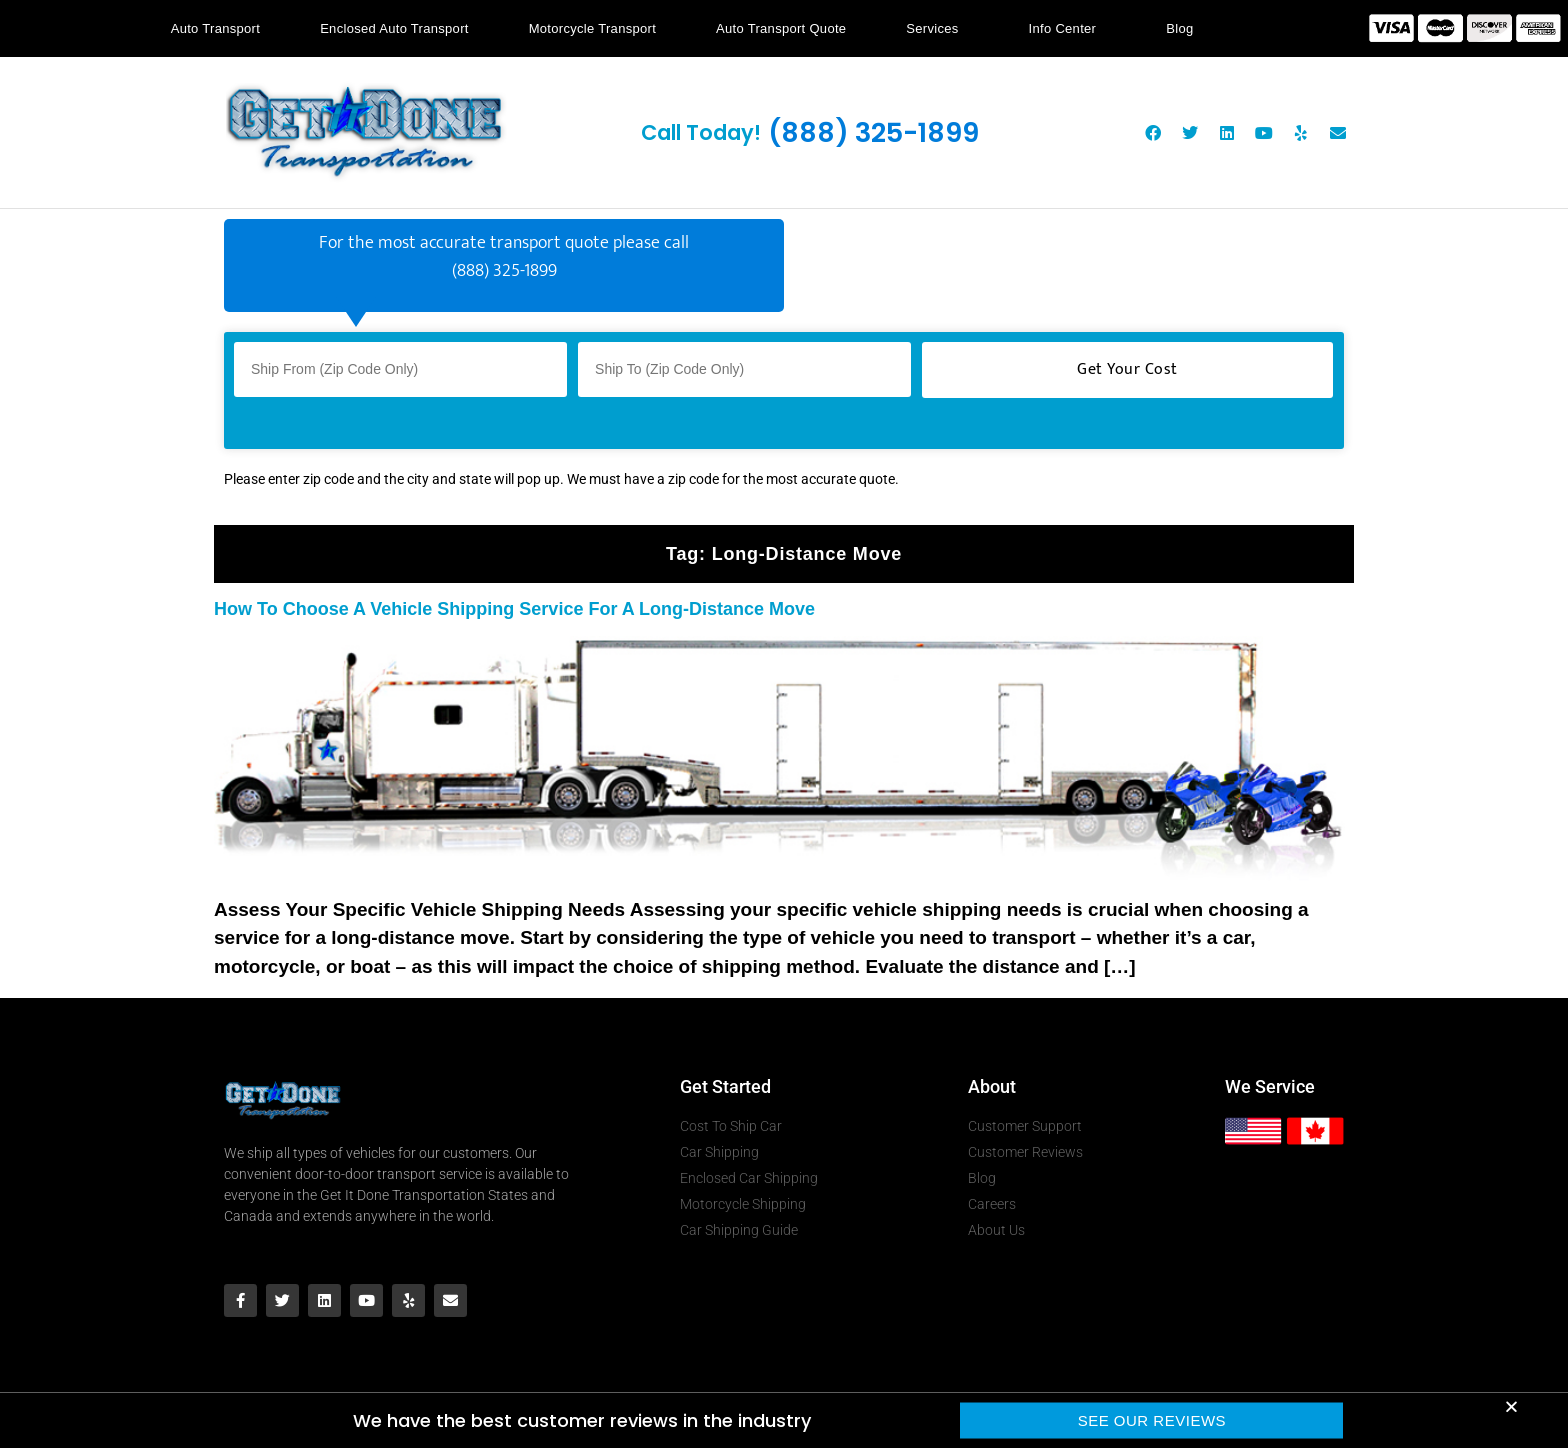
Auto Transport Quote (781, 28)
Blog (1179, 28)
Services (937, 29)
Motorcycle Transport (592, 28)
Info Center (1068, 29)
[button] (1511, 1409)
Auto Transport (215, 28)
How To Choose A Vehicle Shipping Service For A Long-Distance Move (514, 609)
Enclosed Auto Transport (394, 28)
